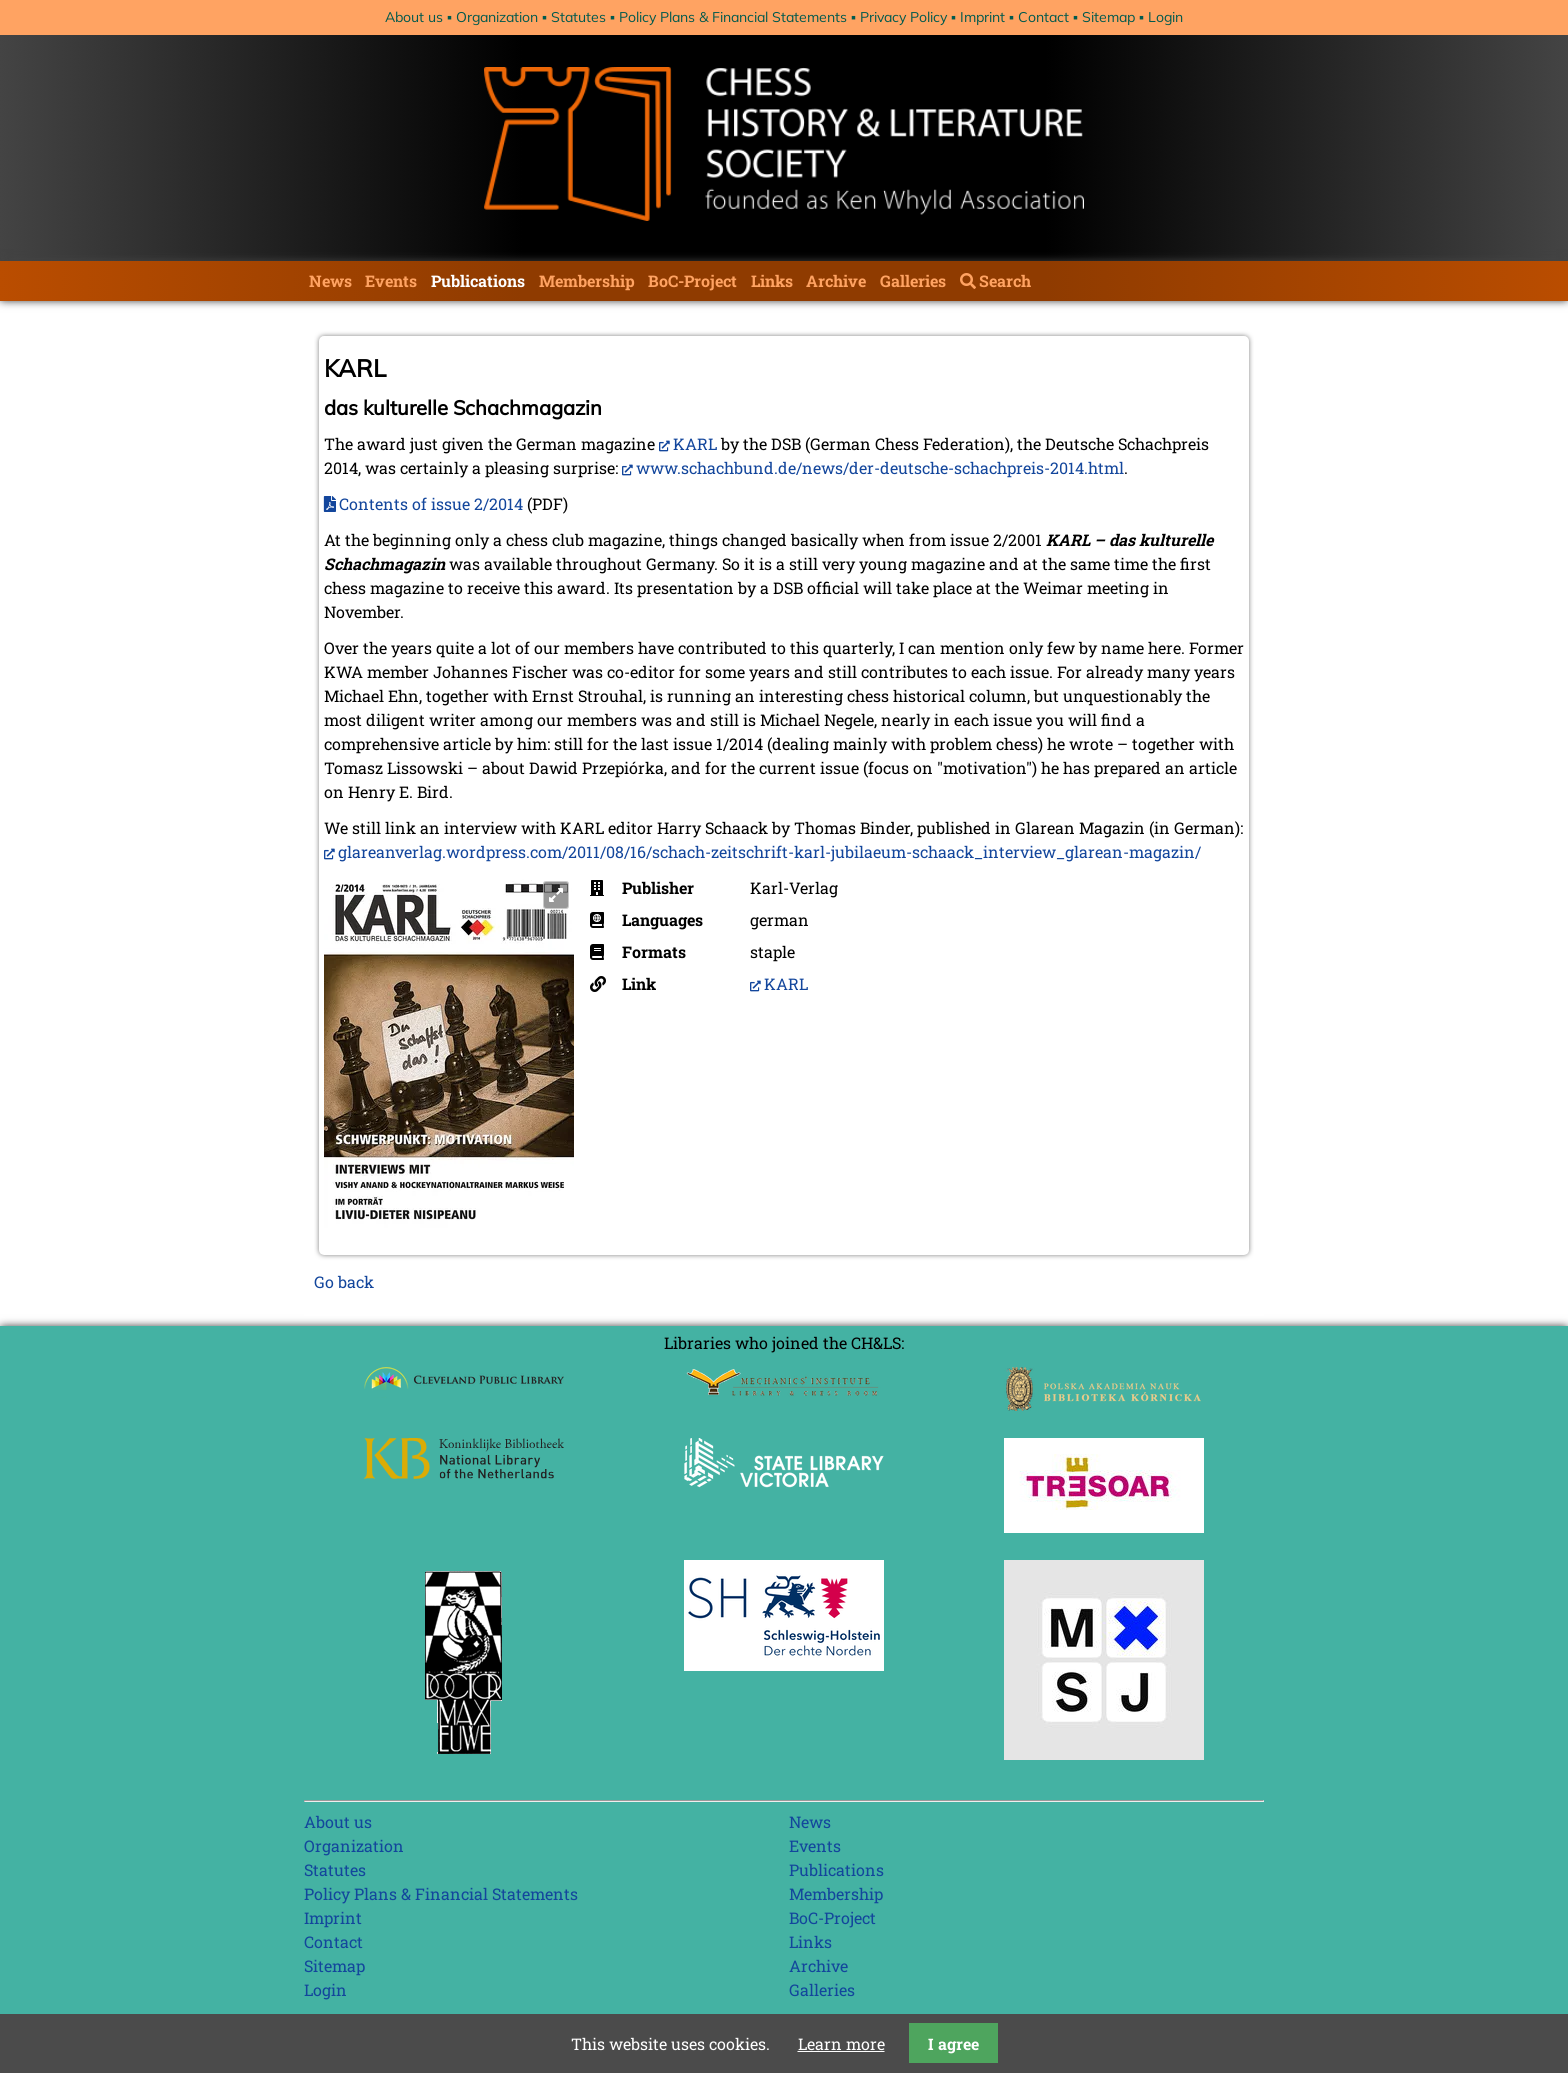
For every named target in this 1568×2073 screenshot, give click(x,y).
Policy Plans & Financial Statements (733, 17)
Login (1165, 17)
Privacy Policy (903, 17)
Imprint (982, 17)
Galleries (913, 280)
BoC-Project (692, 280)
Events (391, 280)
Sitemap (1108, 17)
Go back (344, 1281)
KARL (695, 443)
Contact (1043, 17)
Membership (587, 280)
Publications (478, 280)
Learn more (841, 2043)
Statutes (578, 17)
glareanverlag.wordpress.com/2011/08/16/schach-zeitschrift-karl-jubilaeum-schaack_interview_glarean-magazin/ (769, 851)
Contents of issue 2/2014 (431, 503)
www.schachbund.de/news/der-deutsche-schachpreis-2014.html (880, 467)
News (330, 280)
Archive (836, 280)
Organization (497, 17)
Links (772, 280)
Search (1005, 280)
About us (414, 17)
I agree (953, 2043)
